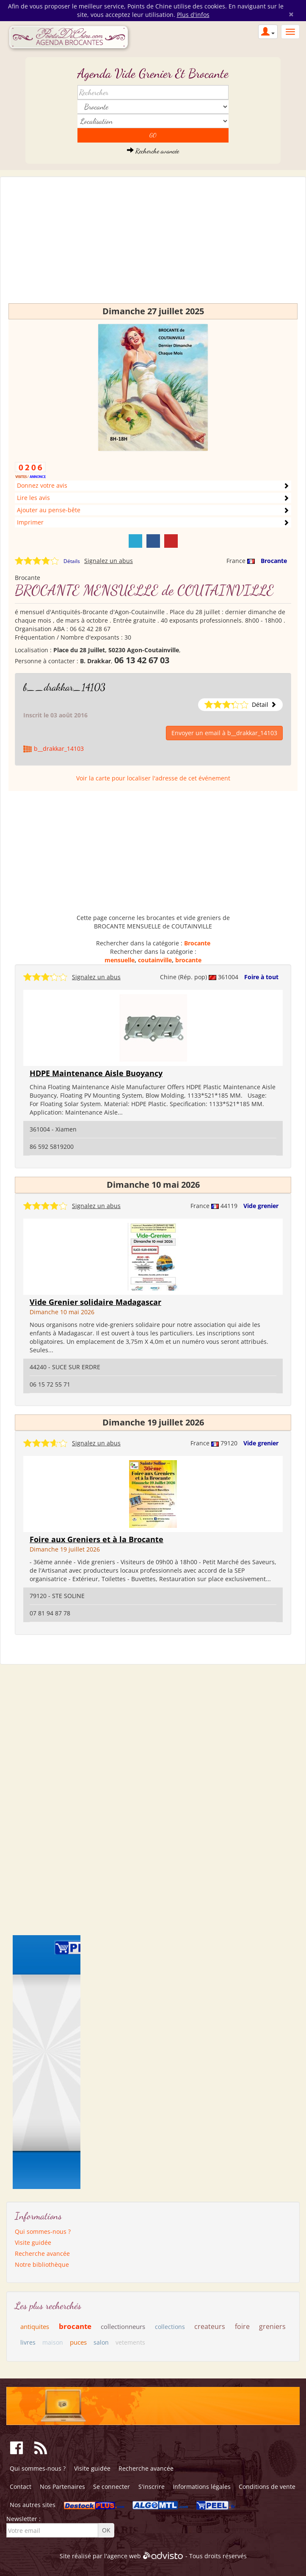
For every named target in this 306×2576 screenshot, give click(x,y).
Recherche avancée (153, 151)
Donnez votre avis (42, 485)
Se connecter (111, 2487)
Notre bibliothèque (42, 2264)
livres (28, 2342)
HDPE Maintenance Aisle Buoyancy (96, 1073)
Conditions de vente (267, 2487)
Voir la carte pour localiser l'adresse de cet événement (153, 778)
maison (52, 2342)
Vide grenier (260, 1206)
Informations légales (202, 2487)
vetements (130, 2342)
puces (78, 2342)
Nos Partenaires (62, 2487)
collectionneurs (123, 2326)
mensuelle (120, 960)
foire (242, 2326)
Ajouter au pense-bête (48, 510)
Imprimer (30, 522)
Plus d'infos (193, 15)
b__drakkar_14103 (64, 687)
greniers (272, 2326)
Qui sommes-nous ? (43, 2231)
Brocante (274, 561)
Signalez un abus (108, 561)
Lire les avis (33, 498)
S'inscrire (151, 2487)
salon (101, 2342)
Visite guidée (33, 2242)
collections (170, 2327)
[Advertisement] (153, 244)
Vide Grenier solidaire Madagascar (95, 1302)
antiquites (34, 2326)
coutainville (155, 960)
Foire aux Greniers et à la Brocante (96, 1539)
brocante (188, 960)
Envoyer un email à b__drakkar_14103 (224, 733)
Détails (71, 561)
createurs (209, 2326)
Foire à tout (261, 977)
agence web (124, 2556)
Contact (20, 2487)
